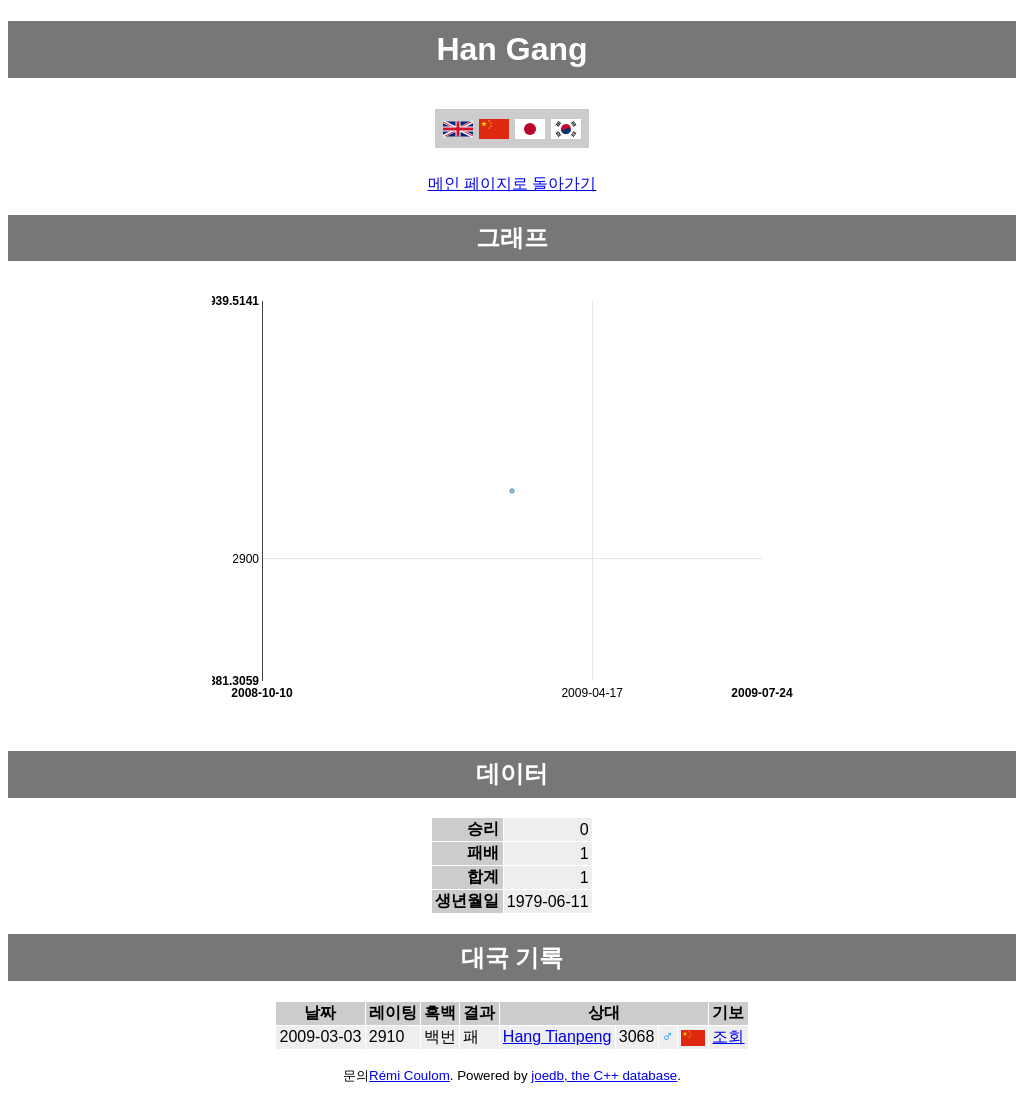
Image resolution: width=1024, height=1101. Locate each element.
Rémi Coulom (409, 1075)
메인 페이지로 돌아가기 (512, 183)
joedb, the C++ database (604, 1075)
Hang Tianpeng (557, 1036)
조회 (728, 1036)
